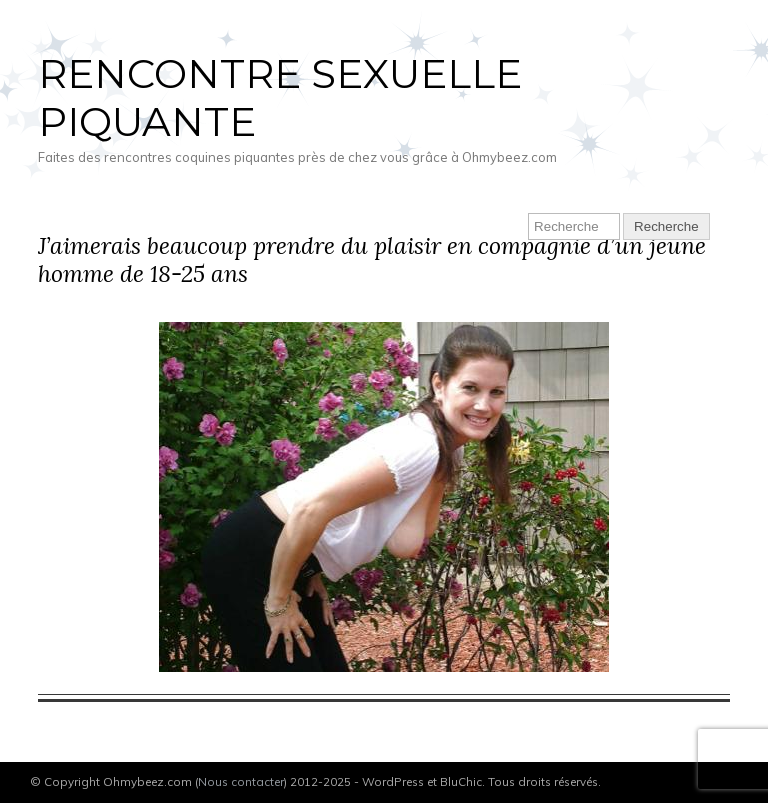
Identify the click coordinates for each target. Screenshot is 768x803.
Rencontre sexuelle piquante (280, 97)
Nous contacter (241, 781)
